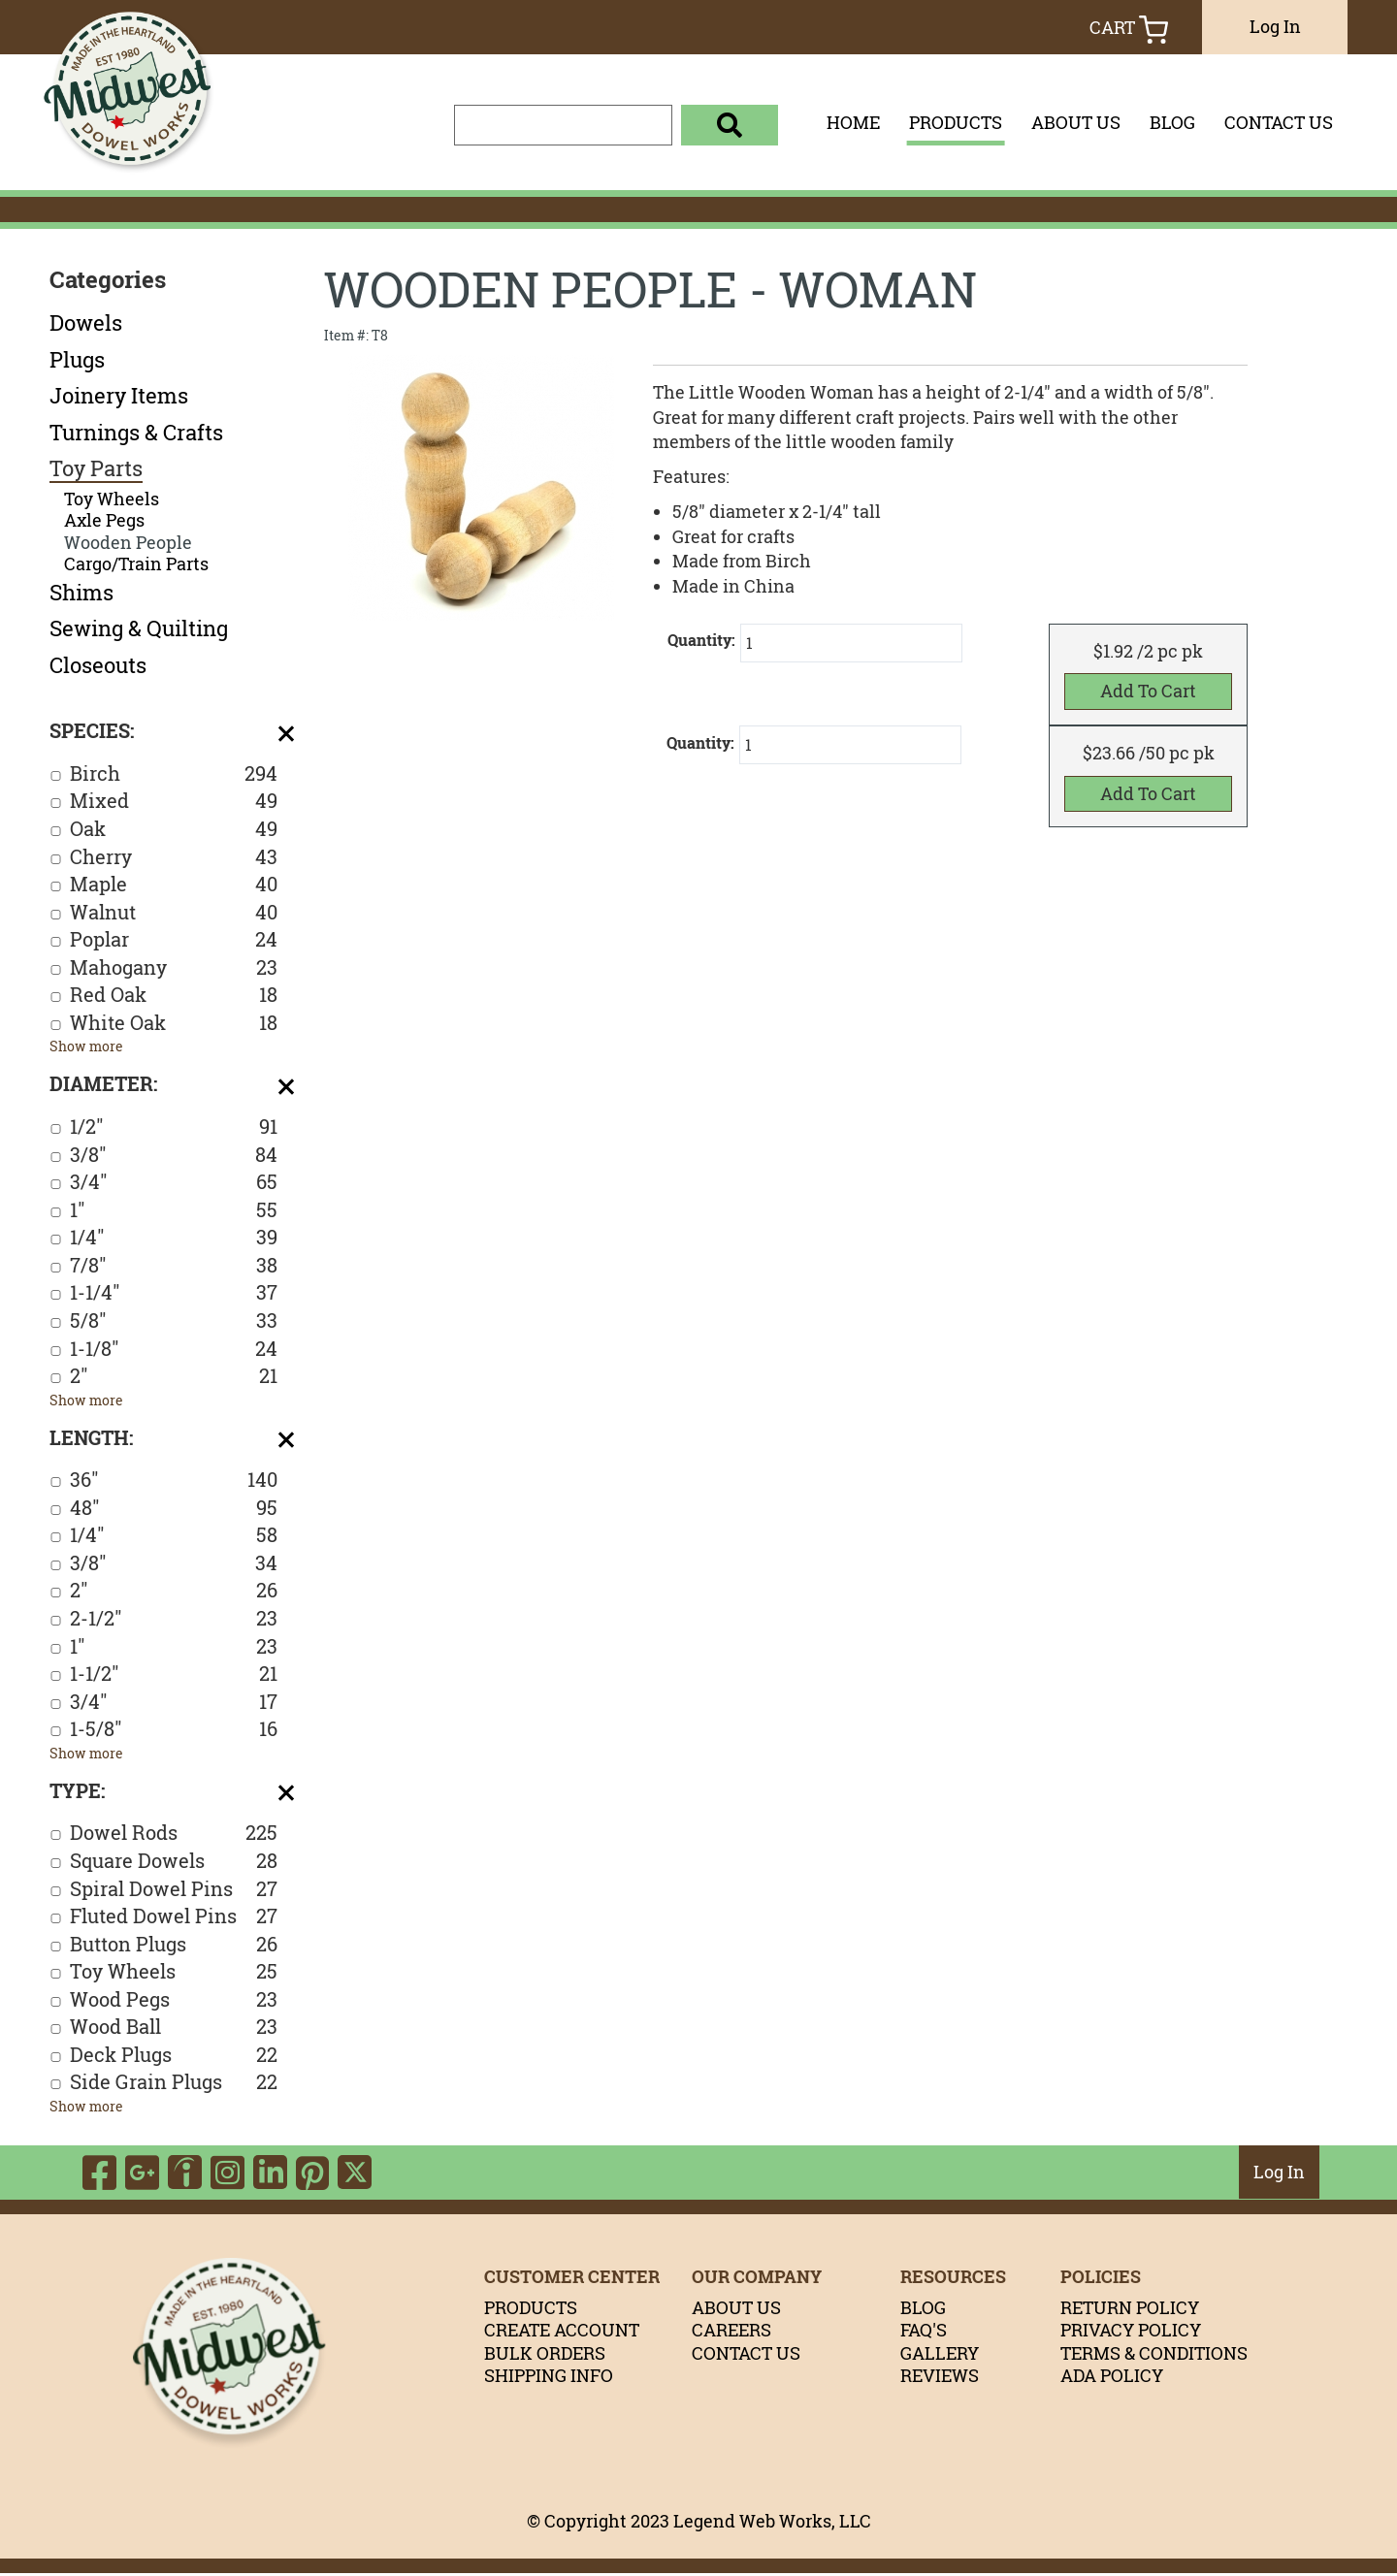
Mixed (173, 802)
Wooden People (128, 542)
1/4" (173, 1238)
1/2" (173, 1127)
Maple (173, 885)
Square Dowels (173, 1862)
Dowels (85, 323)
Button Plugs (173, 1945)
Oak (173, 830)
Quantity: (701, 640)
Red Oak (173, 996)
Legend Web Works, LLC (772, 2524)
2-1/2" (173, 1619)
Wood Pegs (173, 2000)
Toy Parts (96, 468)
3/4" (173, 1183)
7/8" (173, 1266)
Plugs (77, 359)
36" (173, 1480)
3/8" (173, 1156)
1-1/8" (173, 1350)
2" (173, 1377)
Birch (173, 774)
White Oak (173, 1024)
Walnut (173, 913)
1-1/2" (173, 1674)
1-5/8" (173, 1730)
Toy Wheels (111, 499)
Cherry (173, 858)
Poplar (173, 940)
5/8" (173, 1321)
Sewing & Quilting (138, 628)
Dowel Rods (173, 1833)
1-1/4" (173, 1293)
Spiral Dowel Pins (173, 1890)
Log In (1275, 26)
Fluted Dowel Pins (173, 1917)
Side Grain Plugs (173, 2083)
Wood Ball (173, 2027)
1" (173, 1211)
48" (173, 1509)
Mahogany (173, 968)
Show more (86, 1046)
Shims (81, 592)
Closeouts (97, 665)
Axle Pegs (104, 520)
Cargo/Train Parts (136, 564)
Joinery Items (118, 395)
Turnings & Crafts (136, 432)
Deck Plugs (173, 2056)
